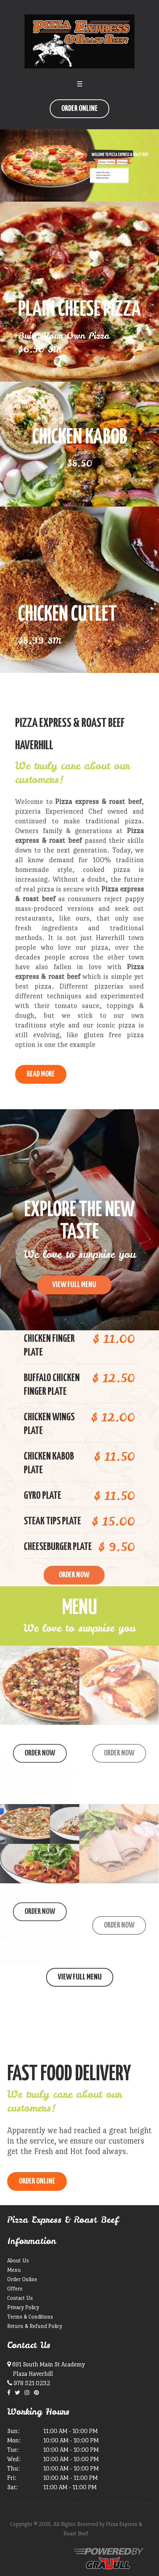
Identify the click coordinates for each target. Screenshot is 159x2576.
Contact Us (20, 2298)
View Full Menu (80, 1977)
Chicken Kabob (79, 438)
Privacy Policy (23, 2307)
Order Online (79, 108)
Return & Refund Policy (34, 2326)
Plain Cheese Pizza (79, 310)
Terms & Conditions (30, 2317)
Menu (14, 2270)
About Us (18, 2260)
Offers (14, 2288)
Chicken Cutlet (67, 615)
